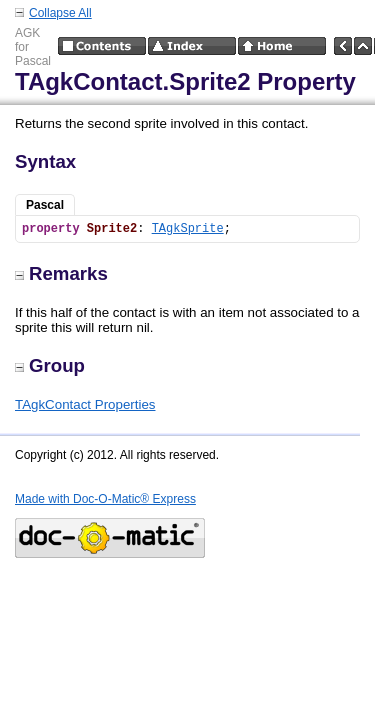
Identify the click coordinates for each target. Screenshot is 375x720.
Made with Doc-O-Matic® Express (105, 499)
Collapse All (60, 13)
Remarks (61, 273)
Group (50, 365)
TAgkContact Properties (85, 404)
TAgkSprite (188, 229)
